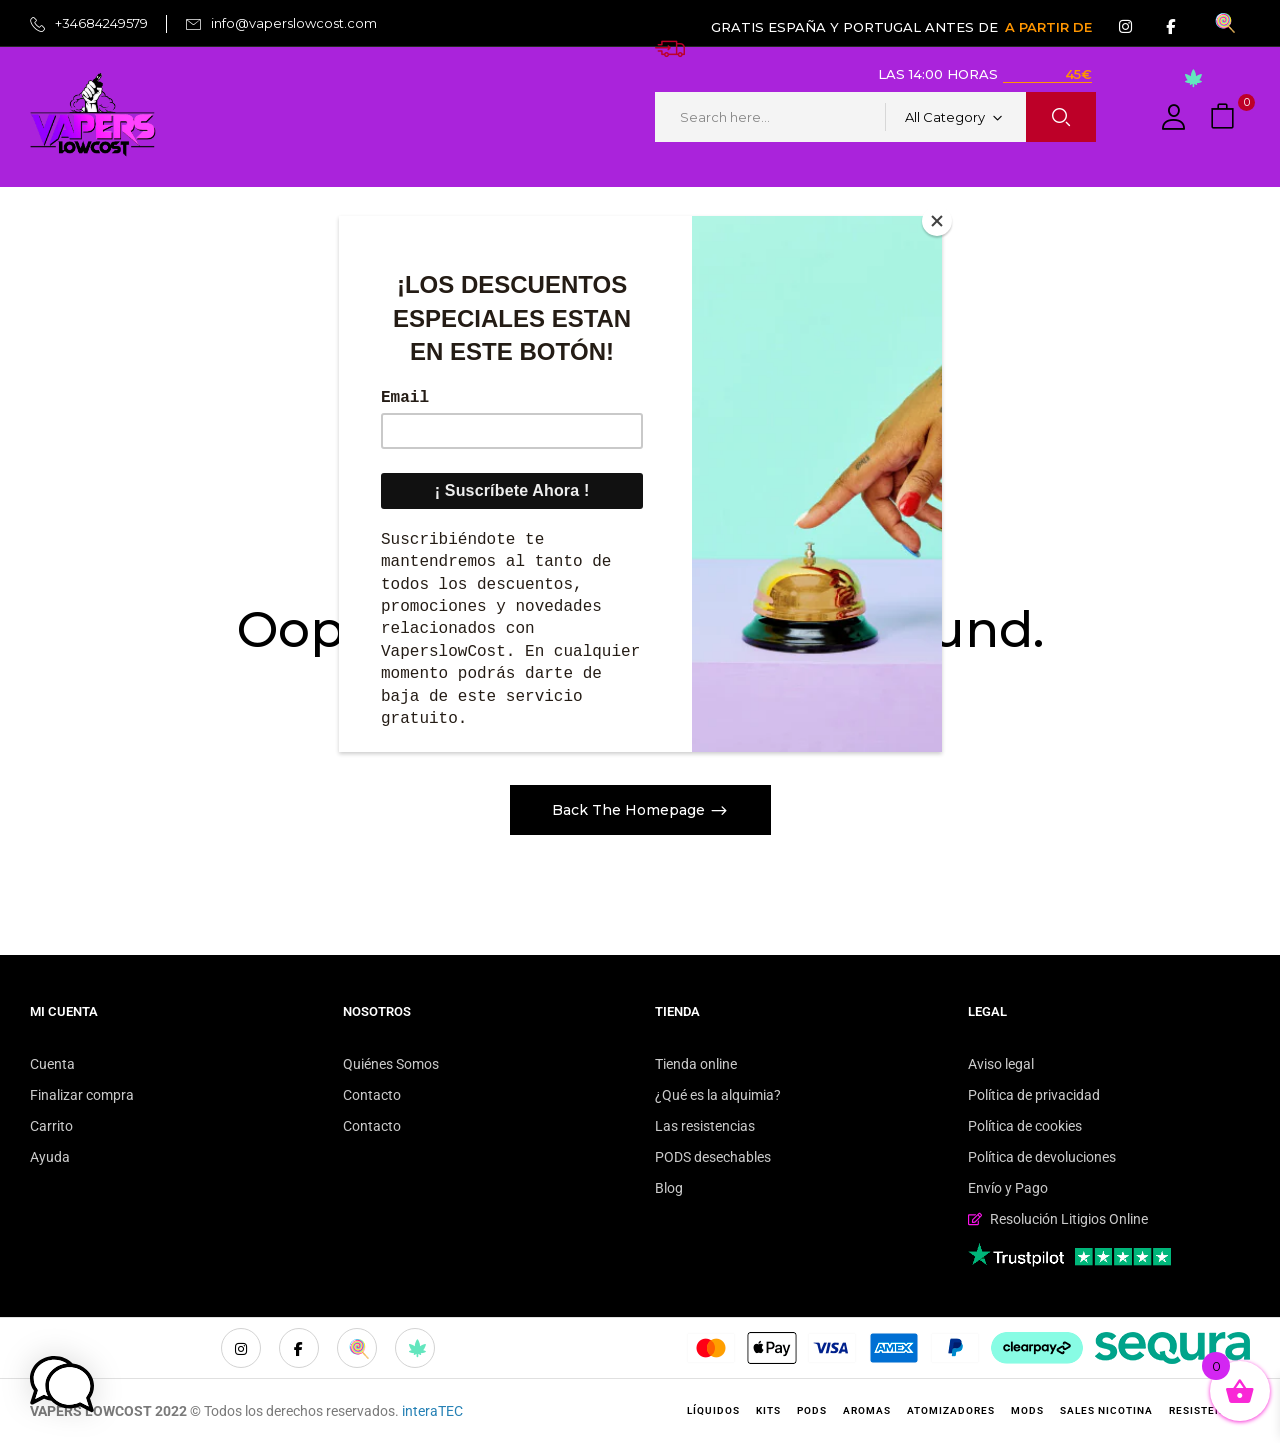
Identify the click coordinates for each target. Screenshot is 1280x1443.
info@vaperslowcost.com (294, 23)
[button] (1225, 117)
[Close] (937, 221)
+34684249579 (101, 23)
